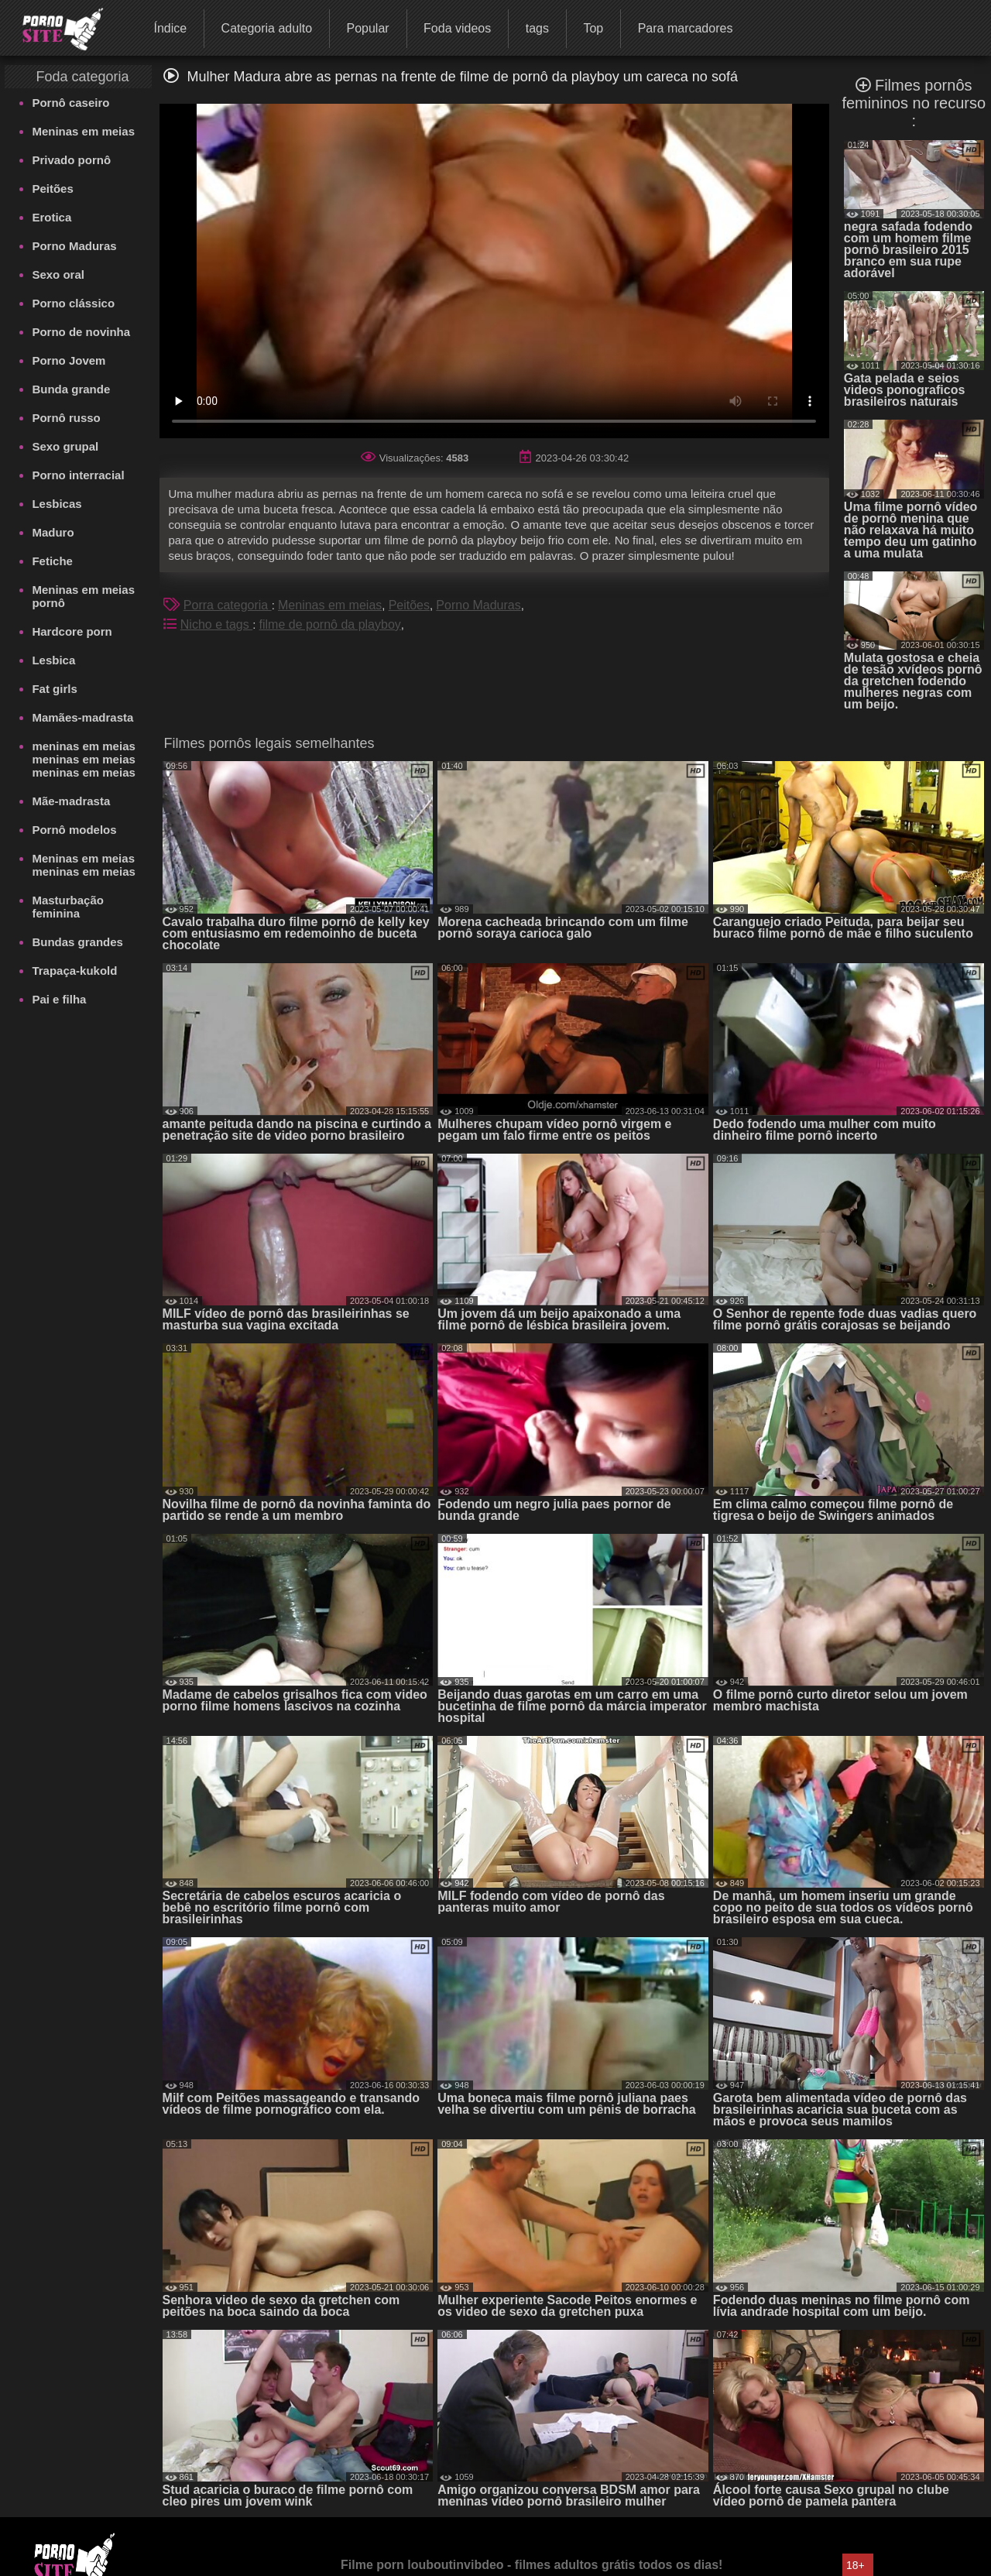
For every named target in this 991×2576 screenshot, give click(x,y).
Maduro (53, 532)
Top (593, 28)
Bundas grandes (77, 941)
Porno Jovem (68, 360)
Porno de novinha (81, 331)
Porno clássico (73, 303)
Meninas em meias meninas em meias (83, 865)
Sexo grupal (65, 446)
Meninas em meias (83, 131)
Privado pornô (71, 159)
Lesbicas (56, 503)
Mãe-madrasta (71, 801)
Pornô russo (66, 417)
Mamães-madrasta (82, 717)
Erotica (51, 217)
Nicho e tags (216, 624)
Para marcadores (685, 28)
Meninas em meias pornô (83, 596)
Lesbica (53, 660)
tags (537, 28)
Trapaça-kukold (74, 970)
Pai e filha (59, 999)
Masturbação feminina (68, 907)
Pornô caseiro (70, 102)
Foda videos (457, 28)
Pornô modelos (74, 829)
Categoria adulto (266, 28)
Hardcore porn (71, 631)
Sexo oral (58, 274)
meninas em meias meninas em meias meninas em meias (83, 759)
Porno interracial (78, 475)
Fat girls (54, 688)
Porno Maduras (74, 245)
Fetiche (52, 561)
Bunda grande (71, 389)
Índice (170, 28)
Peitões (52, 188)
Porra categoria (227, 605)
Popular (367, 28)
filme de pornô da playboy (330, 624)
